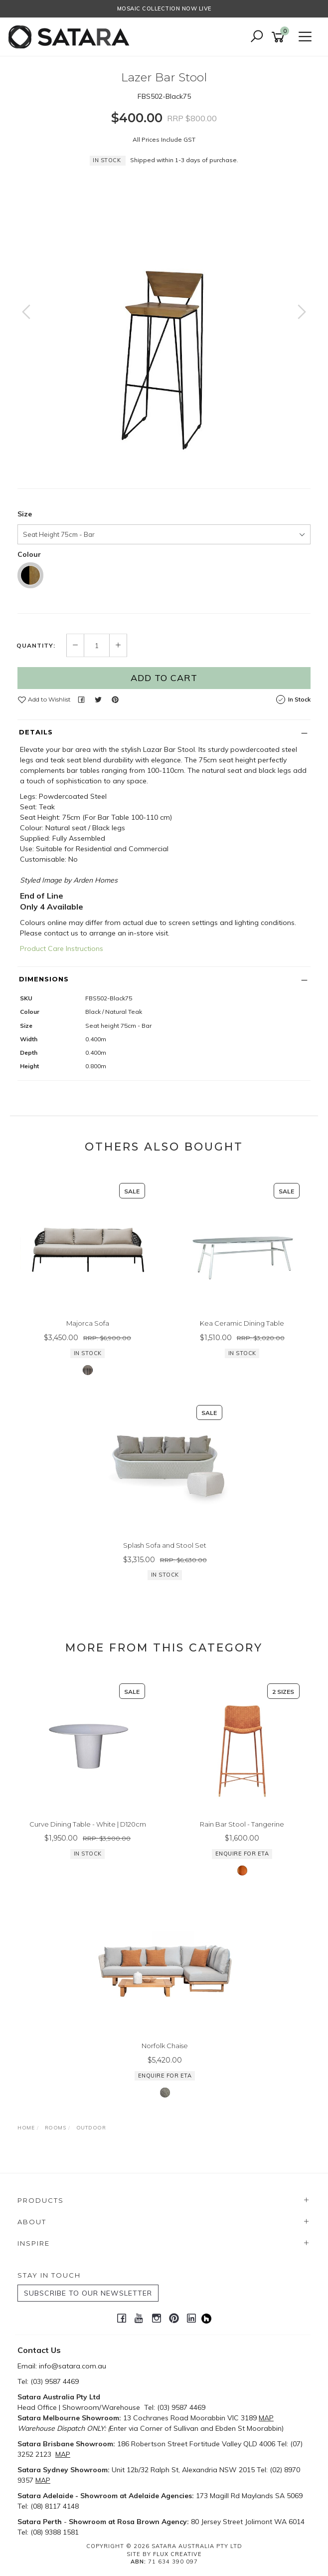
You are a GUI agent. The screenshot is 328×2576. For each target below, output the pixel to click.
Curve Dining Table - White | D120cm (87, 1824)
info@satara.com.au (72, 2365)
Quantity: (35, 646)
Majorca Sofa (87, 1323)
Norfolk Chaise (165, 2046)
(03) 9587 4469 (54, 2381)
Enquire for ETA (242, 1853)
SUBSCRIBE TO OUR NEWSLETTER (88, 2293)
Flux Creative (177, 2554)
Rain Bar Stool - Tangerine (242, 1824)
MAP (266, 2417)
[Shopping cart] (280, 37)
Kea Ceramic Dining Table (242, 1323)
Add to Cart (164, 678)
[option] (164, 321)
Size (24, 513)
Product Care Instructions (61, 948)
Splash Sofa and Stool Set (164, 1545)
